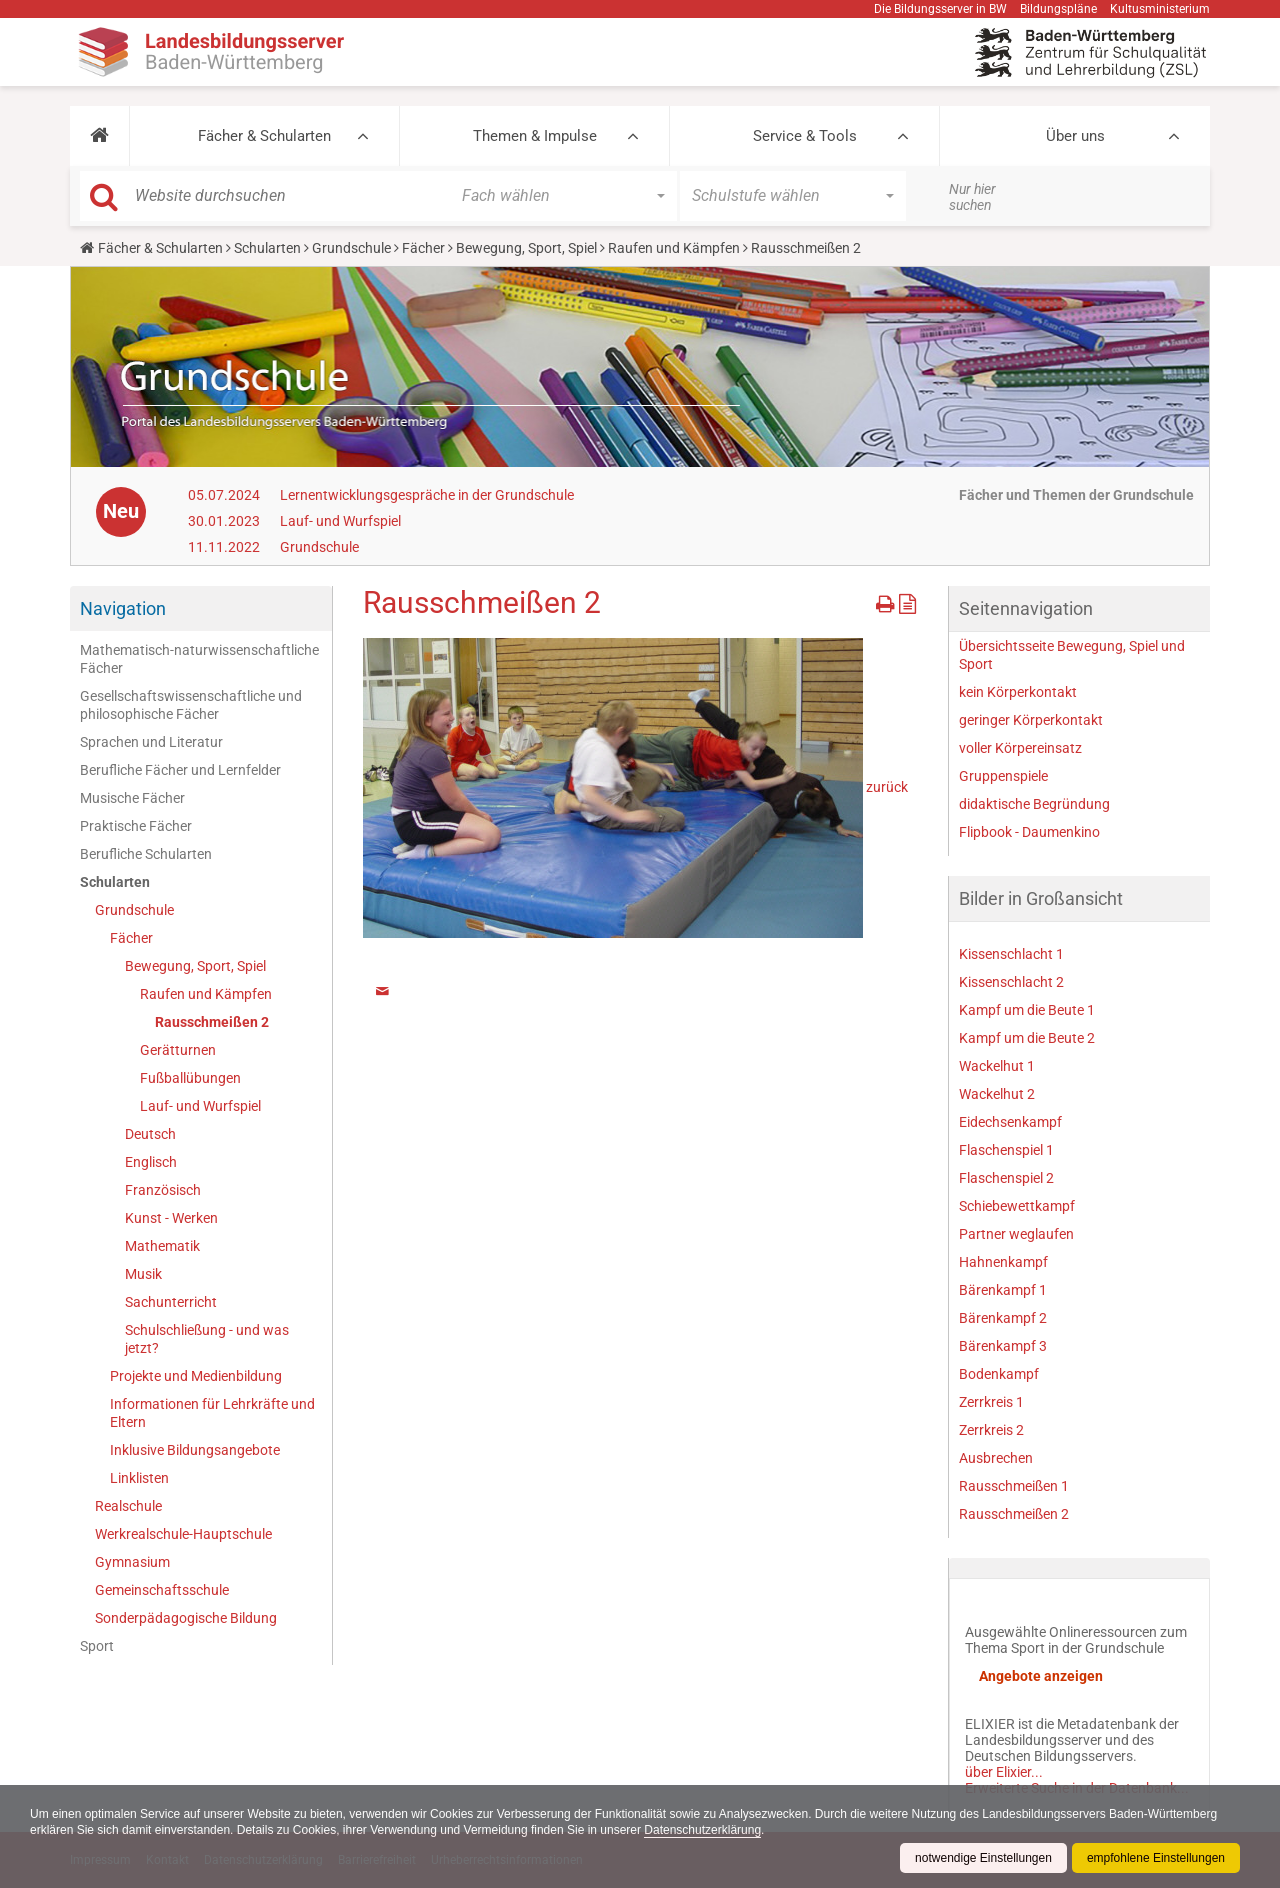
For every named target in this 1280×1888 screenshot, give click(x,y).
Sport (97, 1646)
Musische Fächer (132, 798)
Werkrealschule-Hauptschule (183, 1534)
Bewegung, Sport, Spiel (526, 248)
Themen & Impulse (535, 136)
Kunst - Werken (171, 1218)
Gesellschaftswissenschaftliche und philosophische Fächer (191, 705)
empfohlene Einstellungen (1156, 1858)
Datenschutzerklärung (702, 1830)
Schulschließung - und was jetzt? (207, 1339)
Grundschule (351, 248)
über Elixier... (1004, 1772)
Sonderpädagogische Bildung (186, 1618)
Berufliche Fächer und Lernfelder (180, 770)
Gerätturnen (178, 1050)
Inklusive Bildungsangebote (195, 1450)
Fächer (423, 248)
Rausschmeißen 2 (212, 1022)
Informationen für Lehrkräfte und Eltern (212, 1413)
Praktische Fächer (136, 826)
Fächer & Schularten (264, 136)
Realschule (128, 1506)
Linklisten (139, 1478)
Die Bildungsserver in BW (940, 9)
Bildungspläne (1058, 9)
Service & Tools (805, 136)
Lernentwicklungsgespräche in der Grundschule (427, 495)
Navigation (123, 608)
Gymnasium (132, 1562)
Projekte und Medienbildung (196, 1376)
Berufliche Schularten (146, 854)
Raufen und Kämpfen (674, 248)
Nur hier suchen (972, 197)
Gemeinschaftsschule (162, 1590)
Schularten (267, 248)
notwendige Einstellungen (983, 1858)
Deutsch (150, 1134)
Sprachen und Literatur (151, 742)
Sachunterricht (171, 1302)
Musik (143, 1274)
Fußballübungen (190, 1078)
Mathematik (162, 1246)
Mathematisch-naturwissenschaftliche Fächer (199, 659)
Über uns (1075, 136)
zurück (887, 786)
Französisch (163, 1190)
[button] (99, 136)
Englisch (151, 1162)
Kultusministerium (1160, 9)
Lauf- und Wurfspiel (340, 521)
